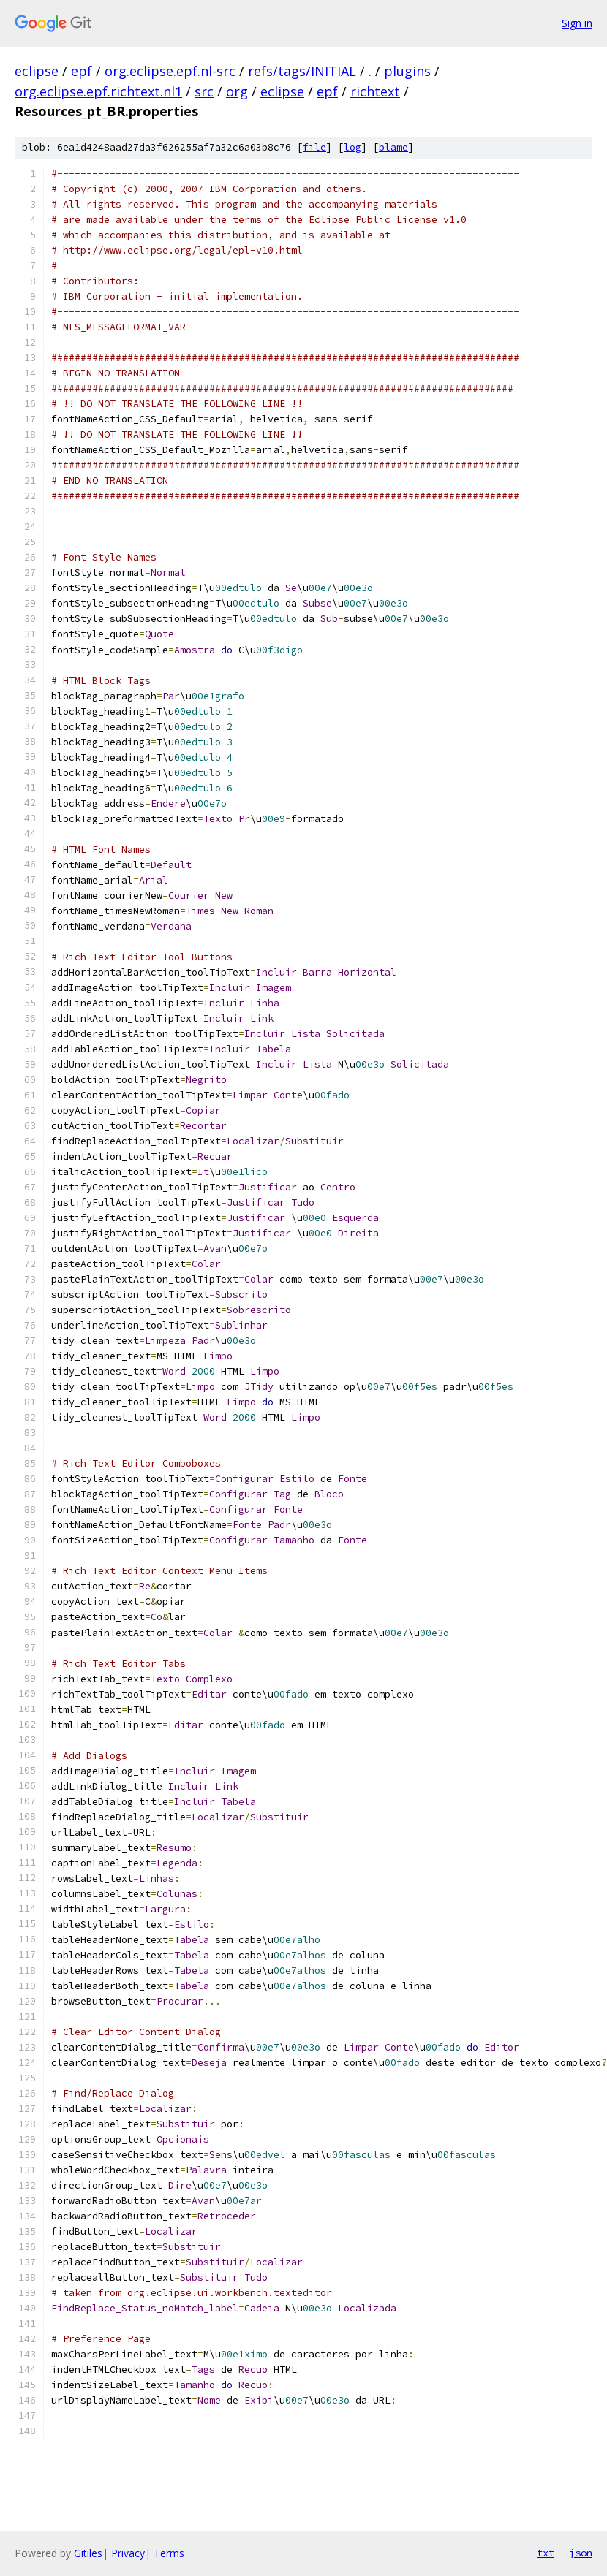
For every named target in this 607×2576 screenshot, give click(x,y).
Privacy (128, 2553)
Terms (169, 2553)
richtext (375, 91)
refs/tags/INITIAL (302, 71)
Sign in (577, 23)
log (352, 147)
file (314, 147)
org (237, 91)
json (580, 2552)
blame (393, 147)
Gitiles (88, 2553)
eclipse (37, 71)
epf (81, 71)
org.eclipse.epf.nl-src (170, 71)
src (204, 91)
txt (545, 2552)
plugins (407, 71)
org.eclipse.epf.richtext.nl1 (98, 91)
